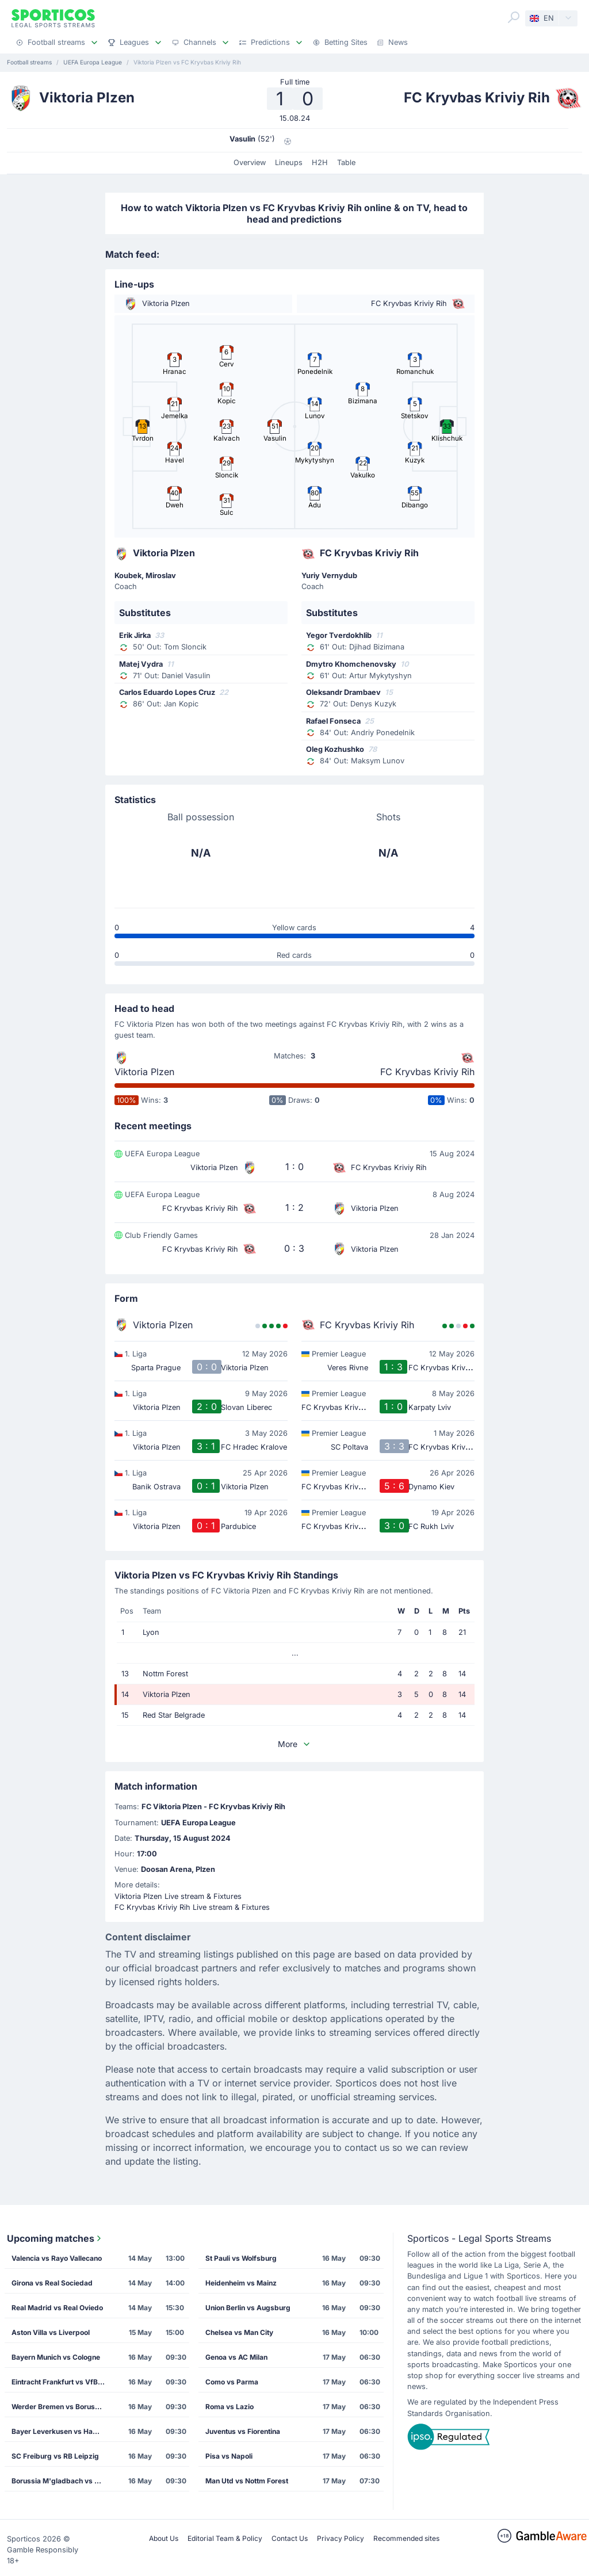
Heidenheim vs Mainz (241, 2283)
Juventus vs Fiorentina (242, 2431)
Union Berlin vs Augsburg (247, 2307)
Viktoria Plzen (144, 1071)
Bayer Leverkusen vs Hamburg (62, 2431)
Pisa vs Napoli (229, 2456)
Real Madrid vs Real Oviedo (57, 2307)
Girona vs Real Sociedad (52, 2283)
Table (346, 162)
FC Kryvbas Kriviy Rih (427, 1071)
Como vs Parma (231, 2382)
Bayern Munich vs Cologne (56, 2357)
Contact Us (289, 2538)
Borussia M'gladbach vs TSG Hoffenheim (62, 2480)
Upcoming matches (55, 2238)
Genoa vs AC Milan (236, 2357)
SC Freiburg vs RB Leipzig (55, 2456)
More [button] (294, 1744)
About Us (163, 2538)
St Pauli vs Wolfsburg (241, 2258)
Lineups (289, 162)
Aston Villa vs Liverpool (51, 2332)
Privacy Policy (340, 2538)
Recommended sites (406, 2538)
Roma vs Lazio (229, 2406)
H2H (320, 162)
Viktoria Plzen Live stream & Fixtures (178, 1896)
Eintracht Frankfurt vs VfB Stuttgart (62, 2382)
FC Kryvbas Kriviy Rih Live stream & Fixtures (192, 1907)
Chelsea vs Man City (239, 2332)
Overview (250, 162)
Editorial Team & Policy (225, 2538)
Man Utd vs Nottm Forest (246, 2480)
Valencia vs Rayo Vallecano (57, 2258)
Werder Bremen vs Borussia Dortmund (62, 2406)
